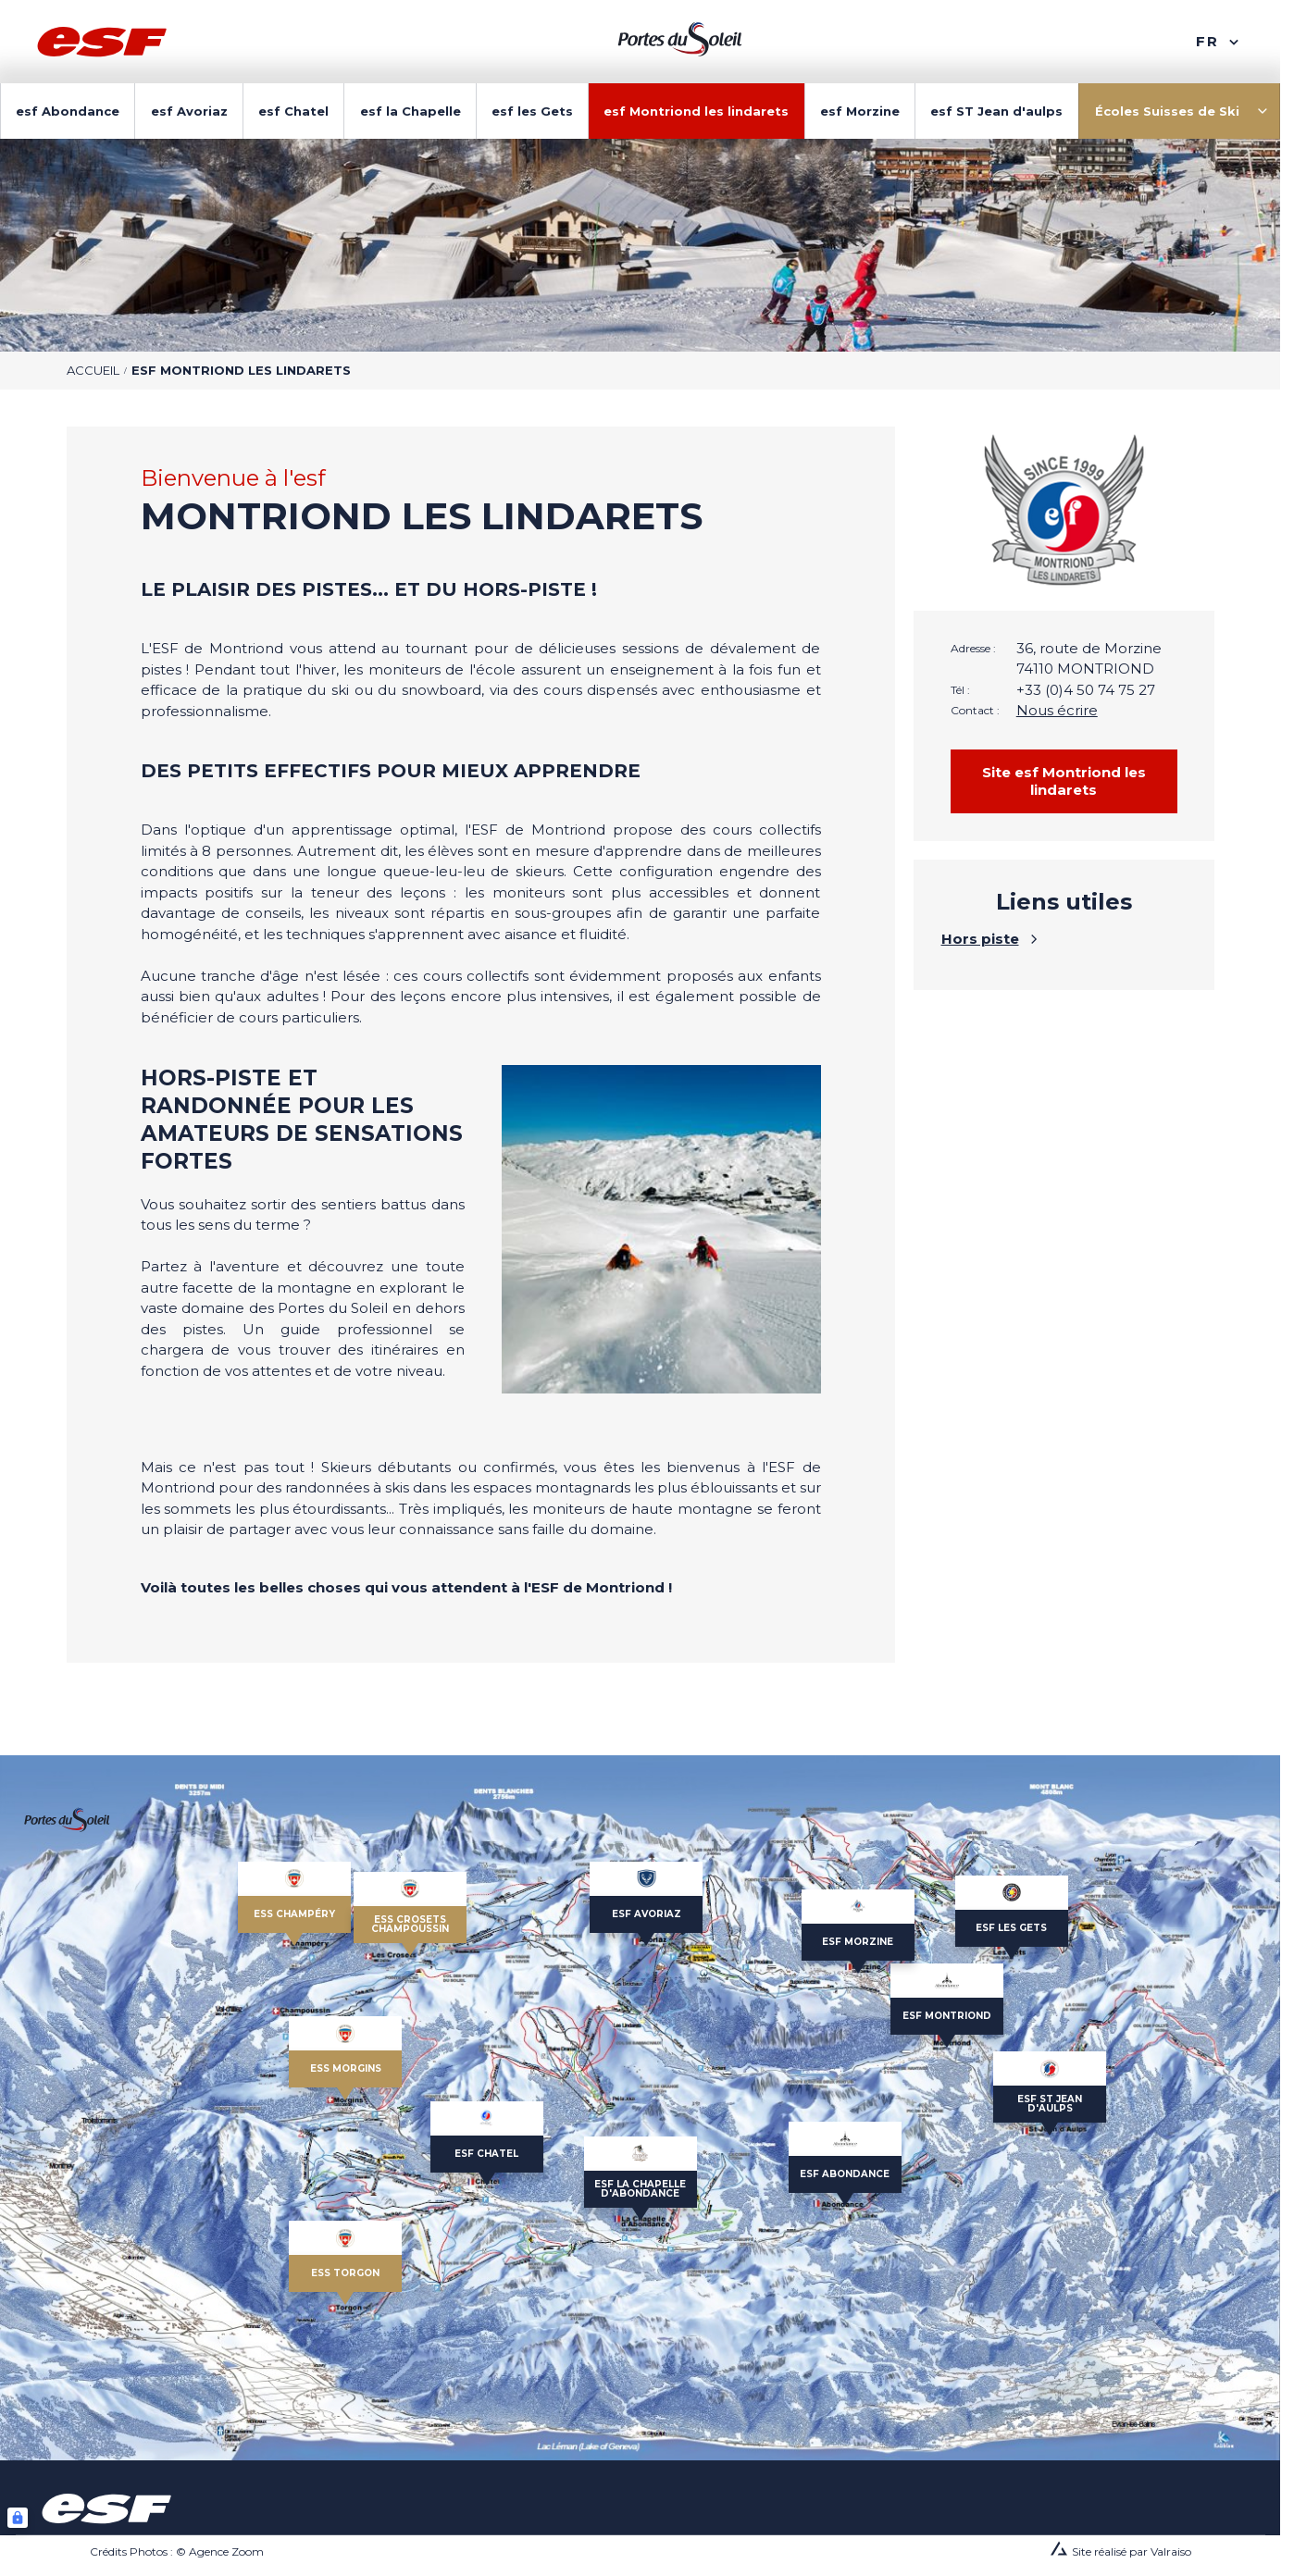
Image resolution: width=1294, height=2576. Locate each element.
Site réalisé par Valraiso (1131, 2551)
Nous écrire (1057, 710)
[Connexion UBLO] (17, 2518)
